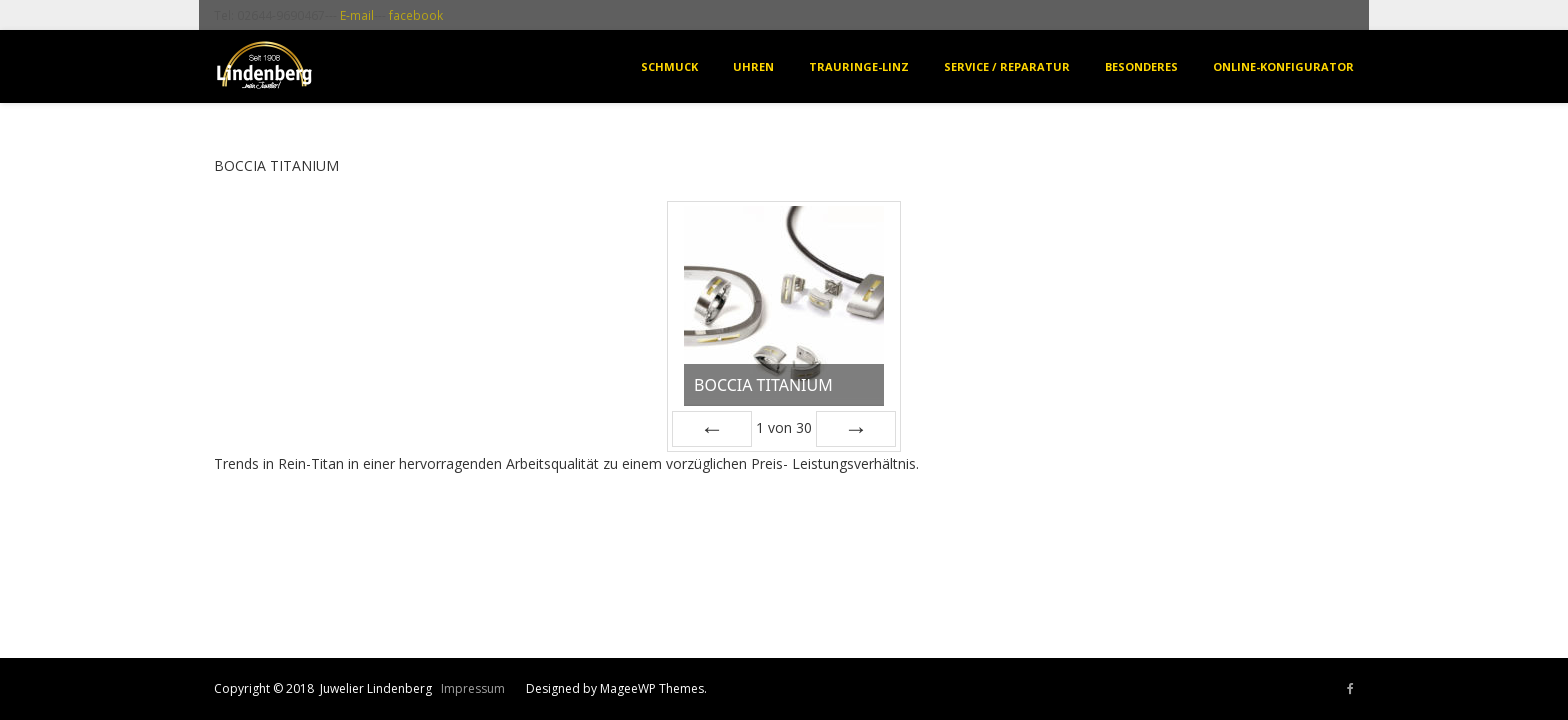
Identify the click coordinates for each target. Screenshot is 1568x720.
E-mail (357, 15)
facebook (416, 15)
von (784, 427)
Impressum (473, 688)
